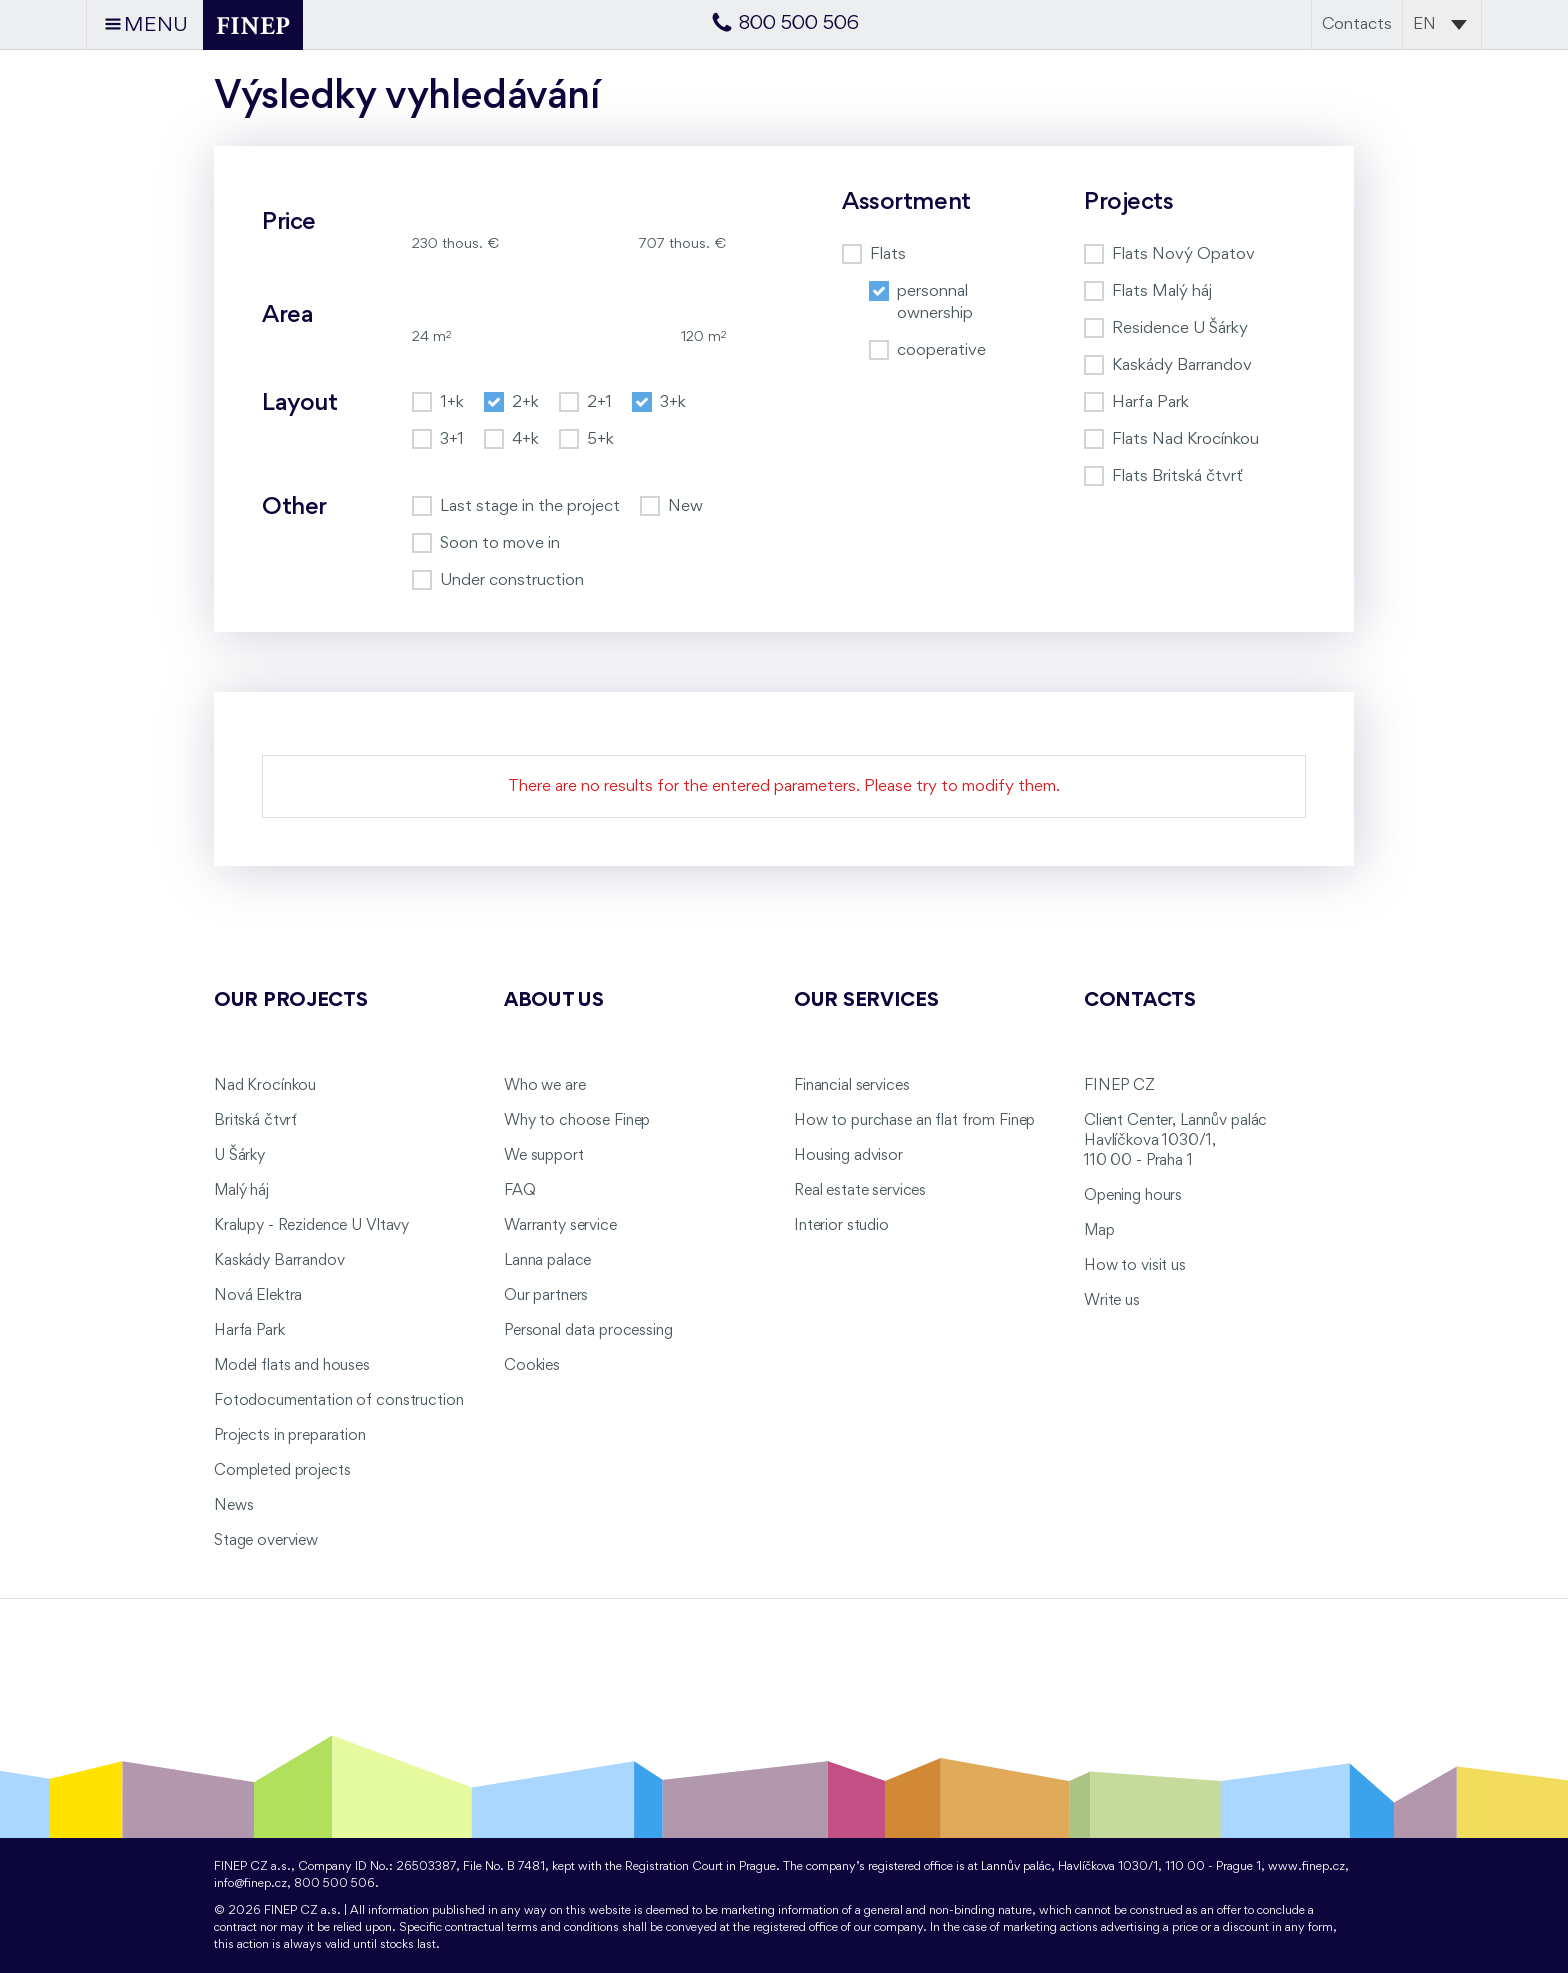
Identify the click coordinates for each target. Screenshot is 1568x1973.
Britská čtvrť (255, 1121)
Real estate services (860, 1191)
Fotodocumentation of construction (338, 1401)
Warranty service (560, 1226)
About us (554, 1001)
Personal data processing (588, 1331)
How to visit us (1135, 1266)
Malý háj (241, 1191)
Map (1099, 1231)
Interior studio (841, 1226)
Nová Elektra (258, 1296)
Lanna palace (547, 1261)
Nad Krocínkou (265, 1086)
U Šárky (239, 1156)
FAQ (520, 1191)
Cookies (532, 1366)
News (233, 1506)
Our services (866, 1001)
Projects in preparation (290, 1436)
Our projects (291, 1001)
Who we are (545, 1086)
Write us (1112, 1301)
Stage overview (266, 1541)
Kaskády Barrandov (279, 1261)
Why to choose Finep (577, 1121)
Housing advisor (848, 1156)
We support (544, 1156)
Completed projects (282, 1471)
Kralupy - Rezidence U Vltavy (311, 1226)
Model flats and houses (292, 1366)
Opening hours (1133, 1196)
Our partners (546, 1296)
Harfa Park (249, 1331)
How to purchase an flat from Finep (914, 1121)
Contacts (1357, 24)
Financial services (851, 1086)
